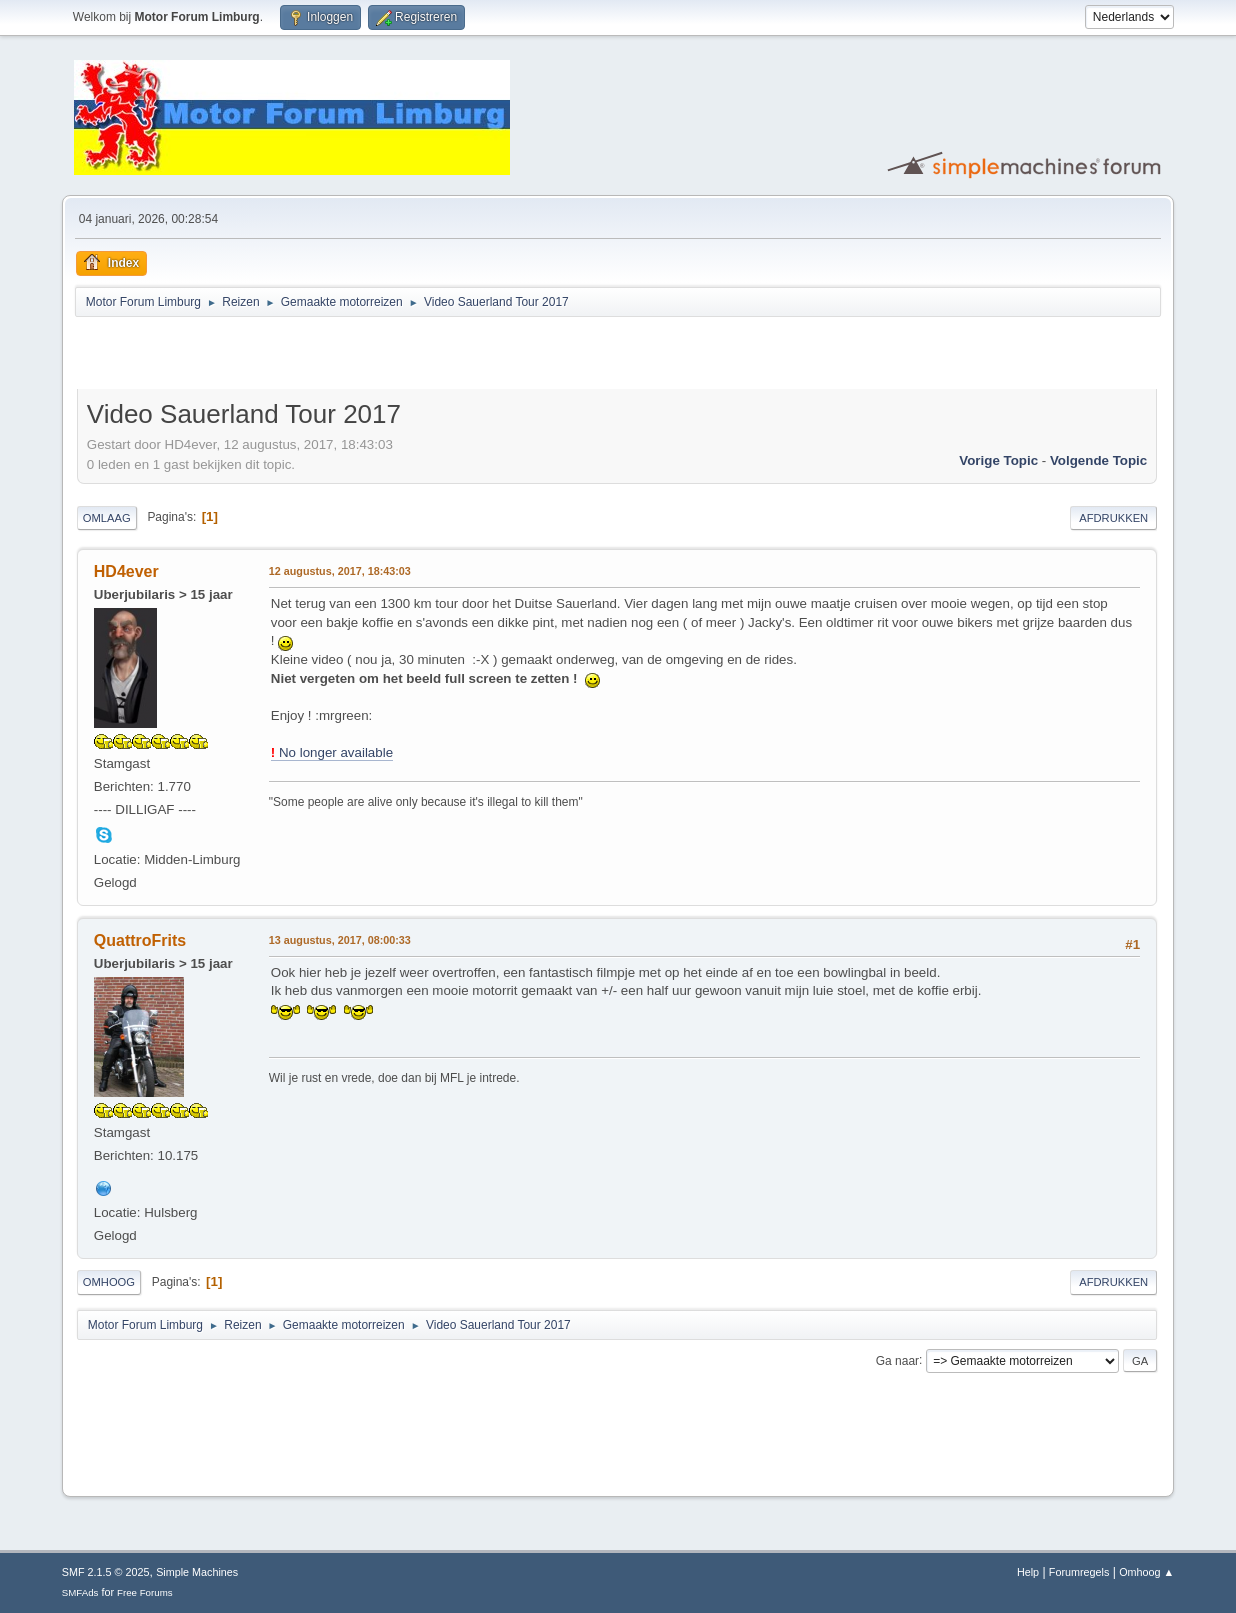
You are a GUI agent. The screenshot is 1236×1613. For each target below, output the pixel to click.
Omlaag (107, 518)
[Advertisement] (311, 356)
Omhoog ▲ (1146, 1572)
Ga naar (897, 1360)
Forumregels (1079, 1572)
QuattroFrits (140, 940)
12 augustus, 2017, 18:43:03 (340, 571)
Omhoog (109, 1282)
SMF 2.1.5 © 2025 (106, 1572)
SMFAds (80, 1592)
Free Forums (145, 1592)
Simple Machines (197, 1572)
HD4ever (126, 571)
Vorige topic (998, 460)
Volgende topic (1098, 460)
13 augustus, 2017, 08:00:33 (340, 940)
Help (1028, 1572)
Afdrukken (1113, 518)
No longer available (332, 752)
